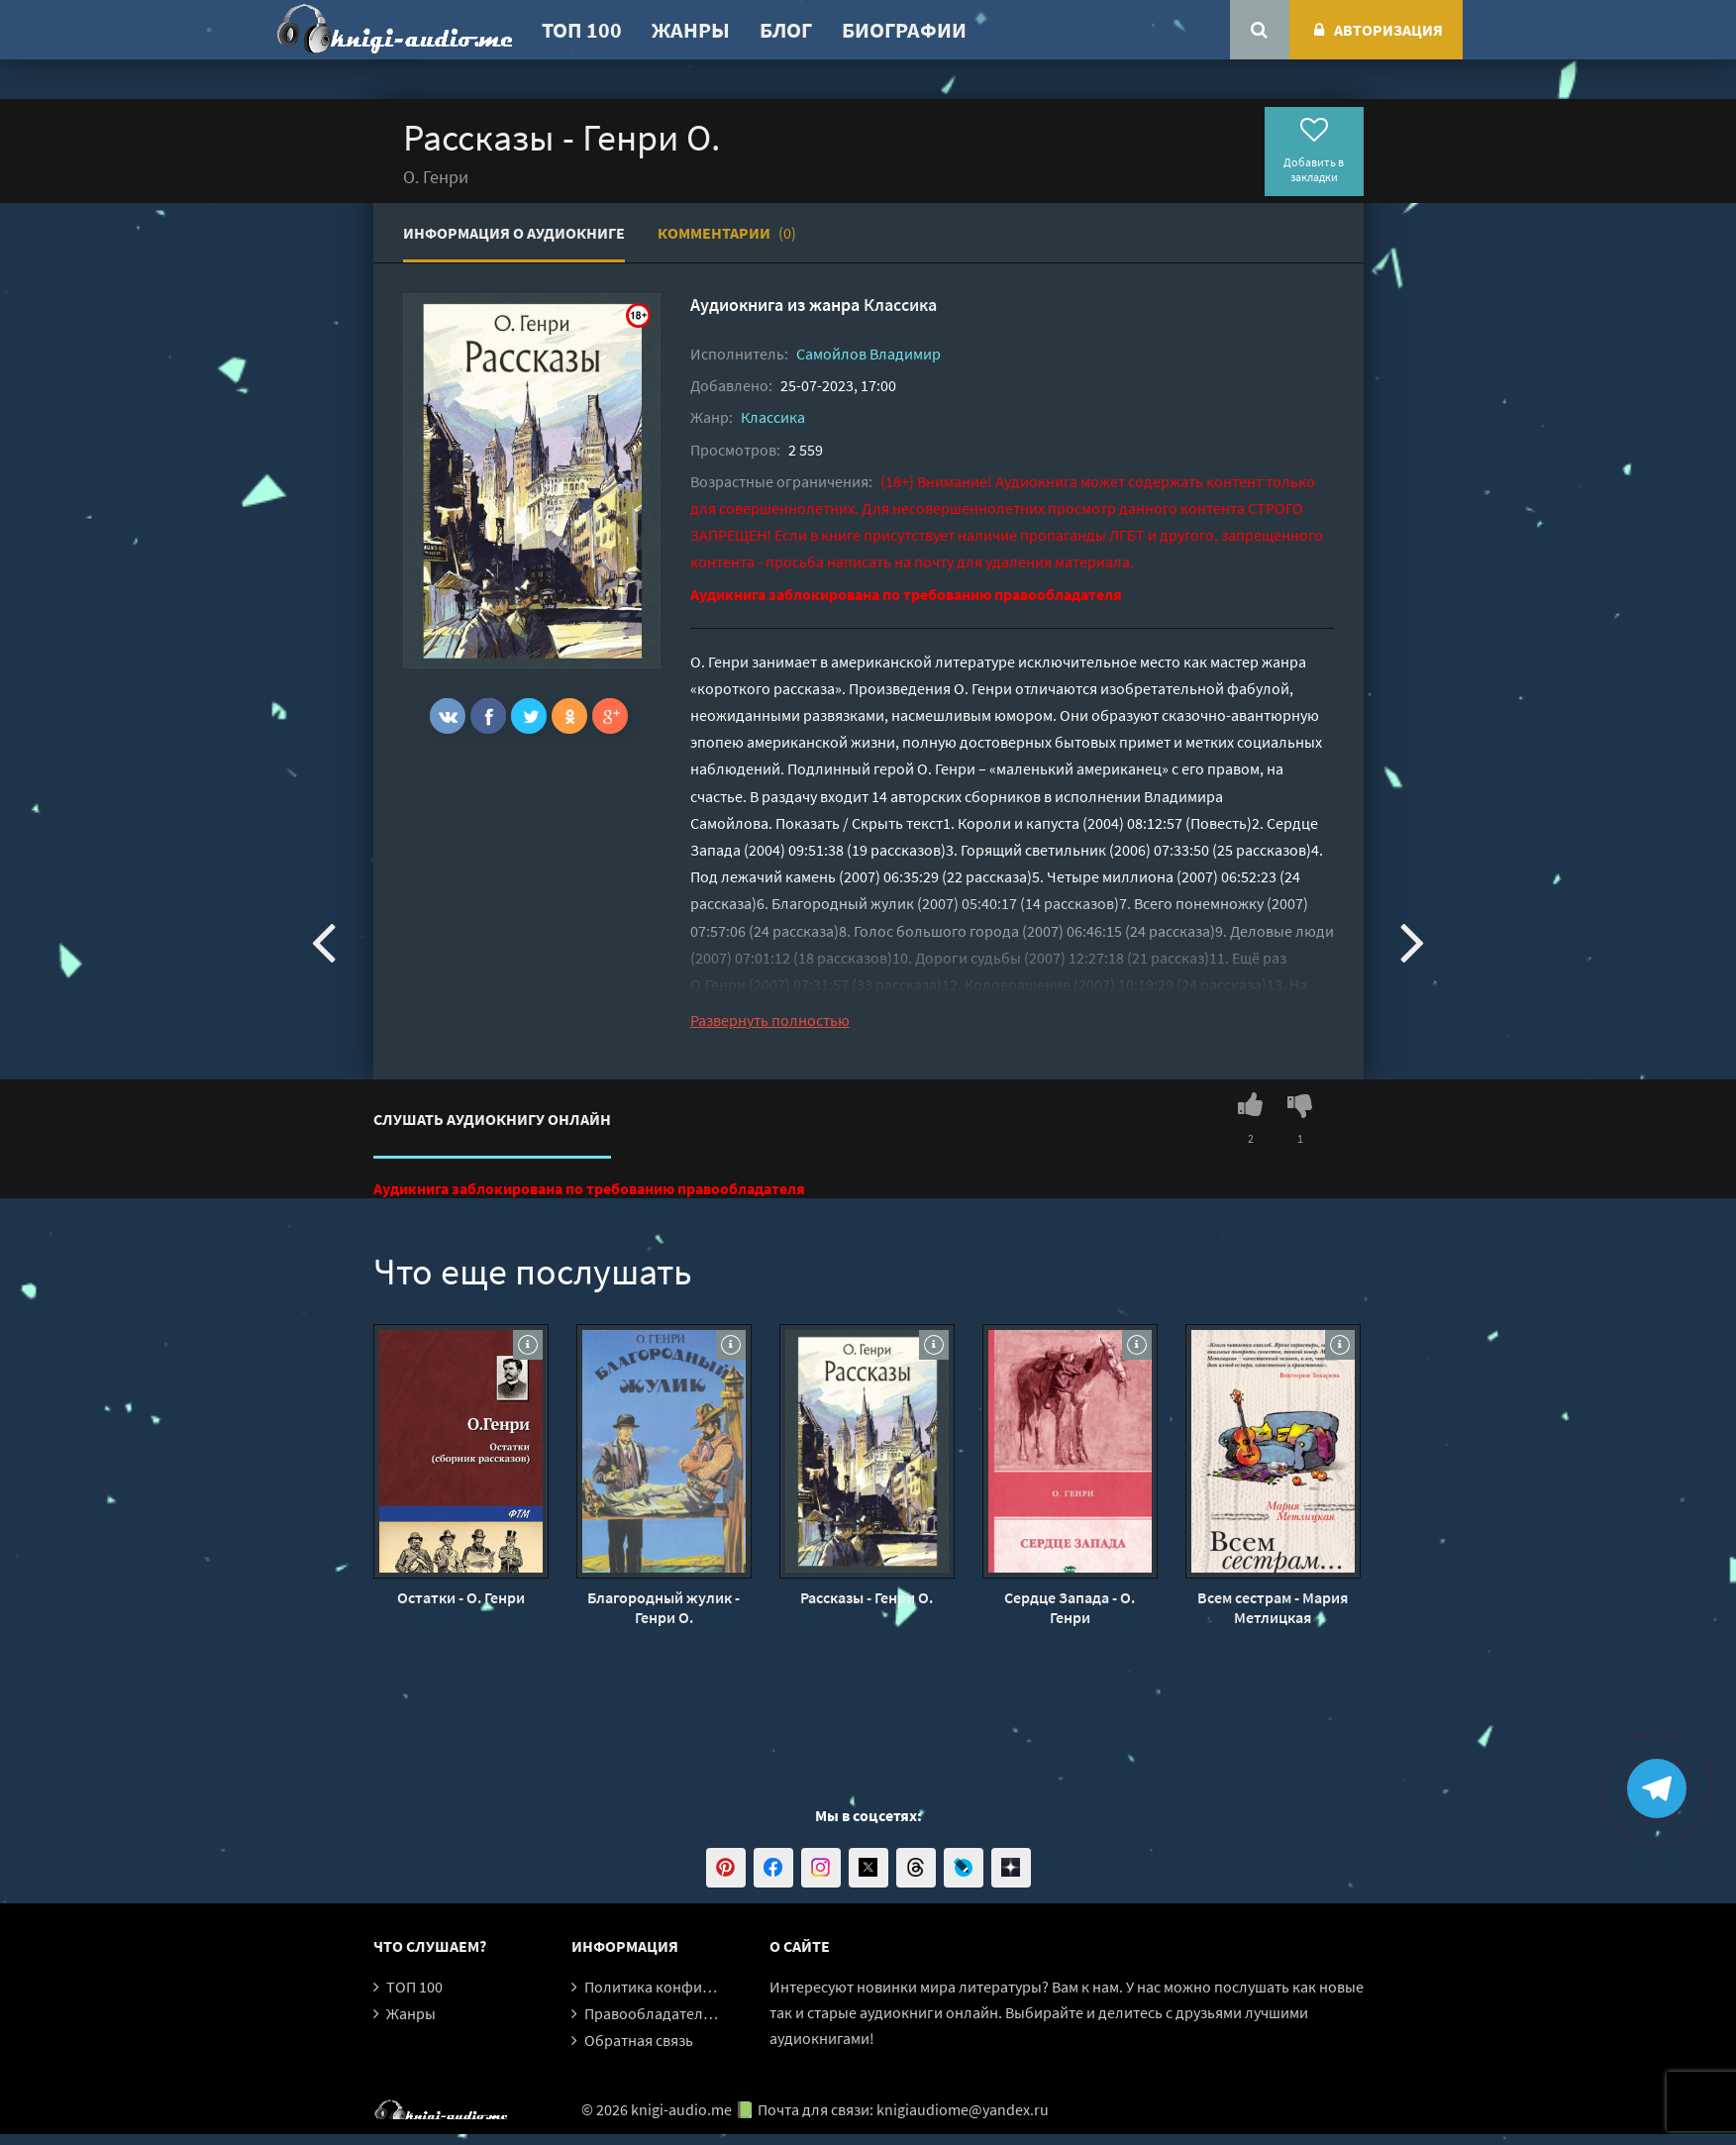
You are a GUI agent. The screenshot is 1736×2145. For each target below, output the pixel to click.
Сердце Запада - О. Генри (1069, 1607)
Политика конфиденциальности (697, 1986)
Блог (786, 30)
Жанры (691, 30)
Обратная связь (638, 2040)
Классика (900, 304)
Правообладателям (652, 2013)
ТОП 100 (582, 30)
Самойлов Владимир (868, 353)
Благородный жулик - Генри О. (663, 1607)
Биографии (904, 30)
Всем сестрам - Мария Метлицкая (1272, 1607)
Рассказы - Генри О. (866, 1597)
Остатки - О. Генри (461, 1597)
